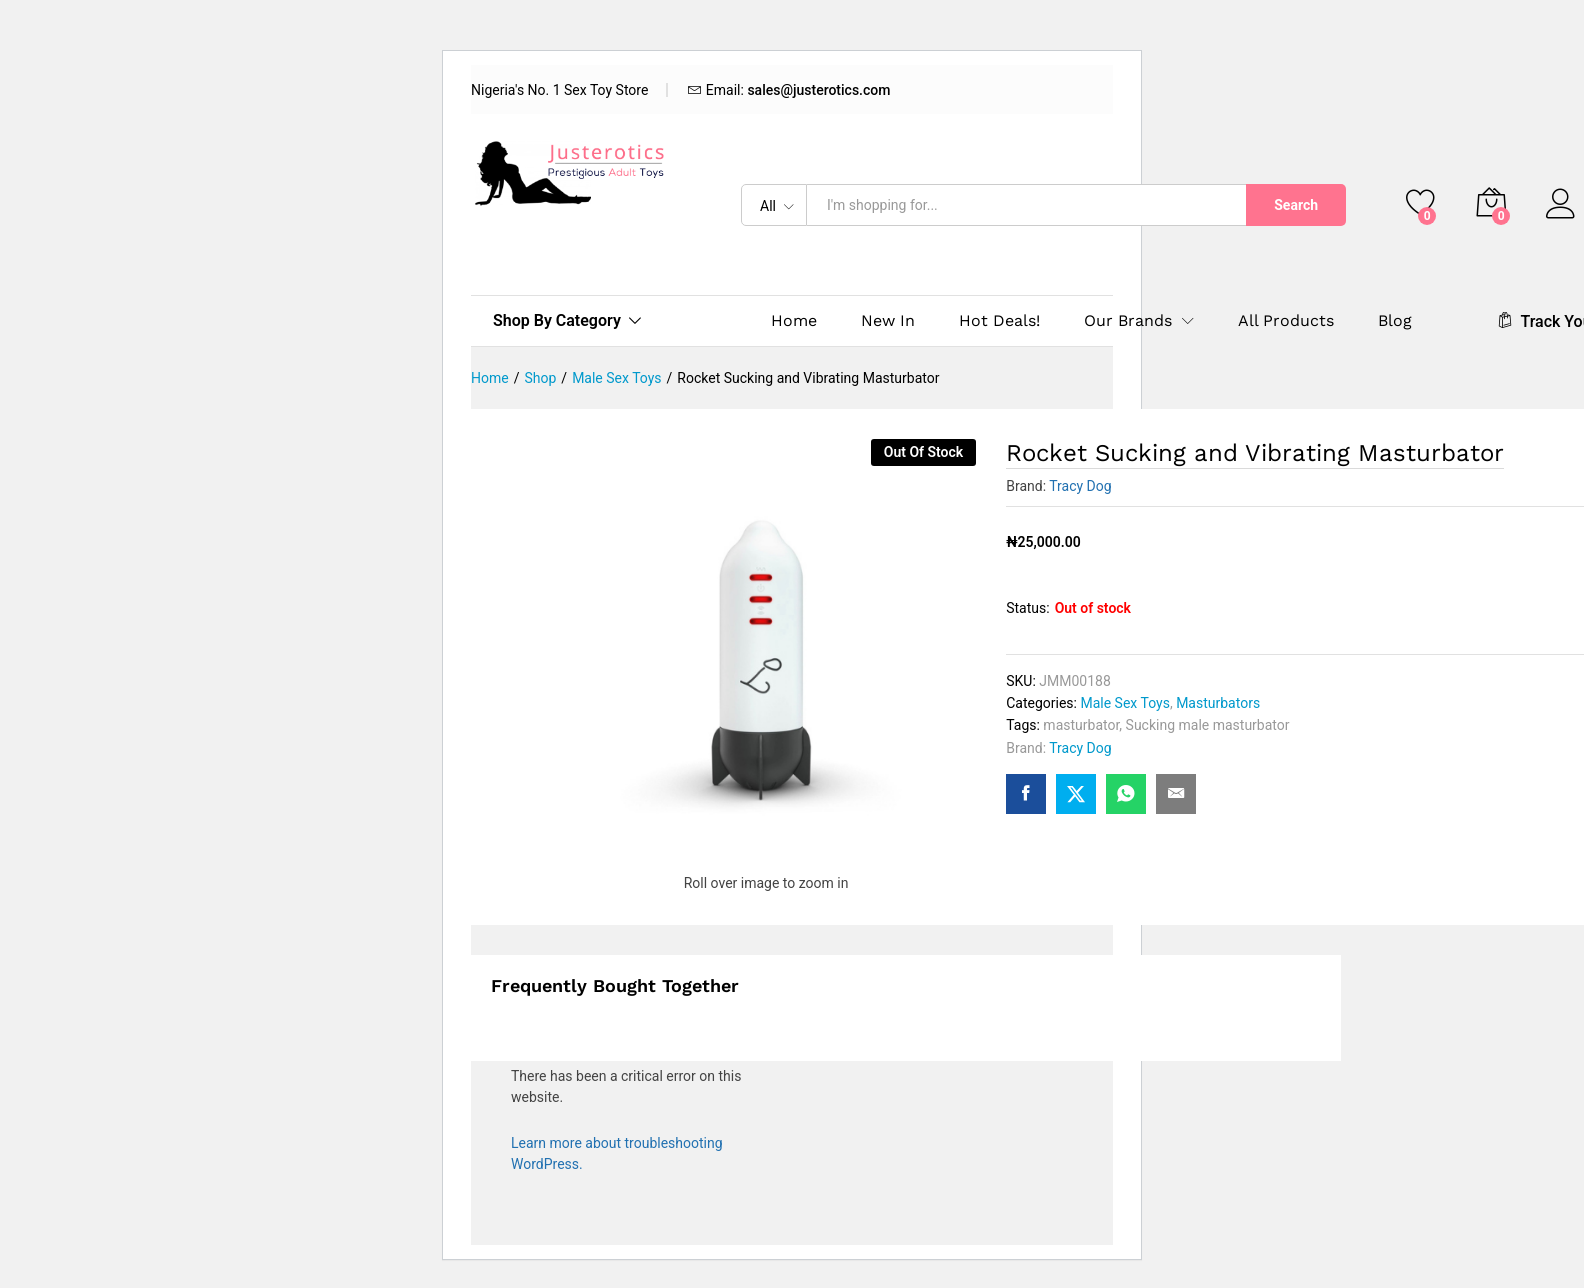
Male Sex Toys (1124, 703)
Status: (1027, 608)
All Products (1286, 321)
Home (794, 321)
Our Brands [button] (1128, 321)
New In (888, 321)
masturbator (1081, 725)
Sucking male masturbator (1208, 725)
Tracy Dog (1080, 486)
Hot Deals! (999, 321)
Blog (1395, 321)
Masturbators (1218, 703)
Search (1296, 205)
